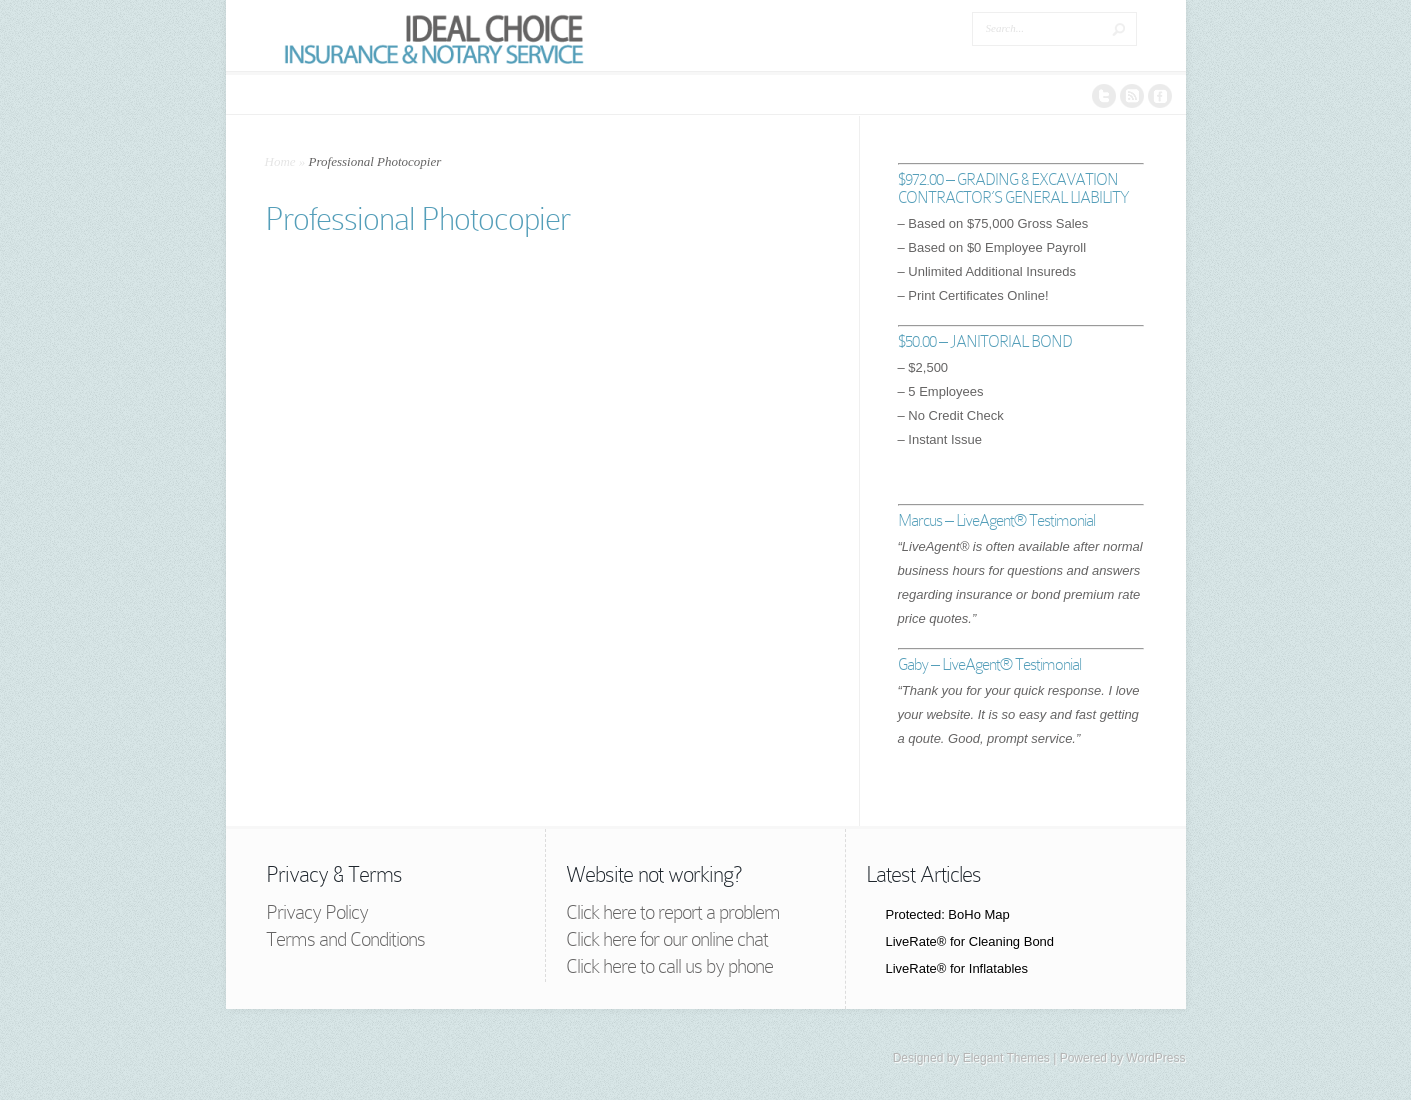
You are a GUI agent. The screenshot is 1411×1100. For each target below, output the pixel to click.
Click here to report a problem (673, 912)
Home (280, 161)
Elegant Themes (1006, 1058)
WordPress (1155, 1058)
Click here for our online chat (667, 939)
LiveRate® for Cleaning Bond (970, 941)
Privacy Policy (317, 912)
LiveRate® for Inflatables (957, 968)
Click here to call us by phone (669, 966)
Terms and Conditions (345, 939)
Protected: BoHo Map (948, 914)
